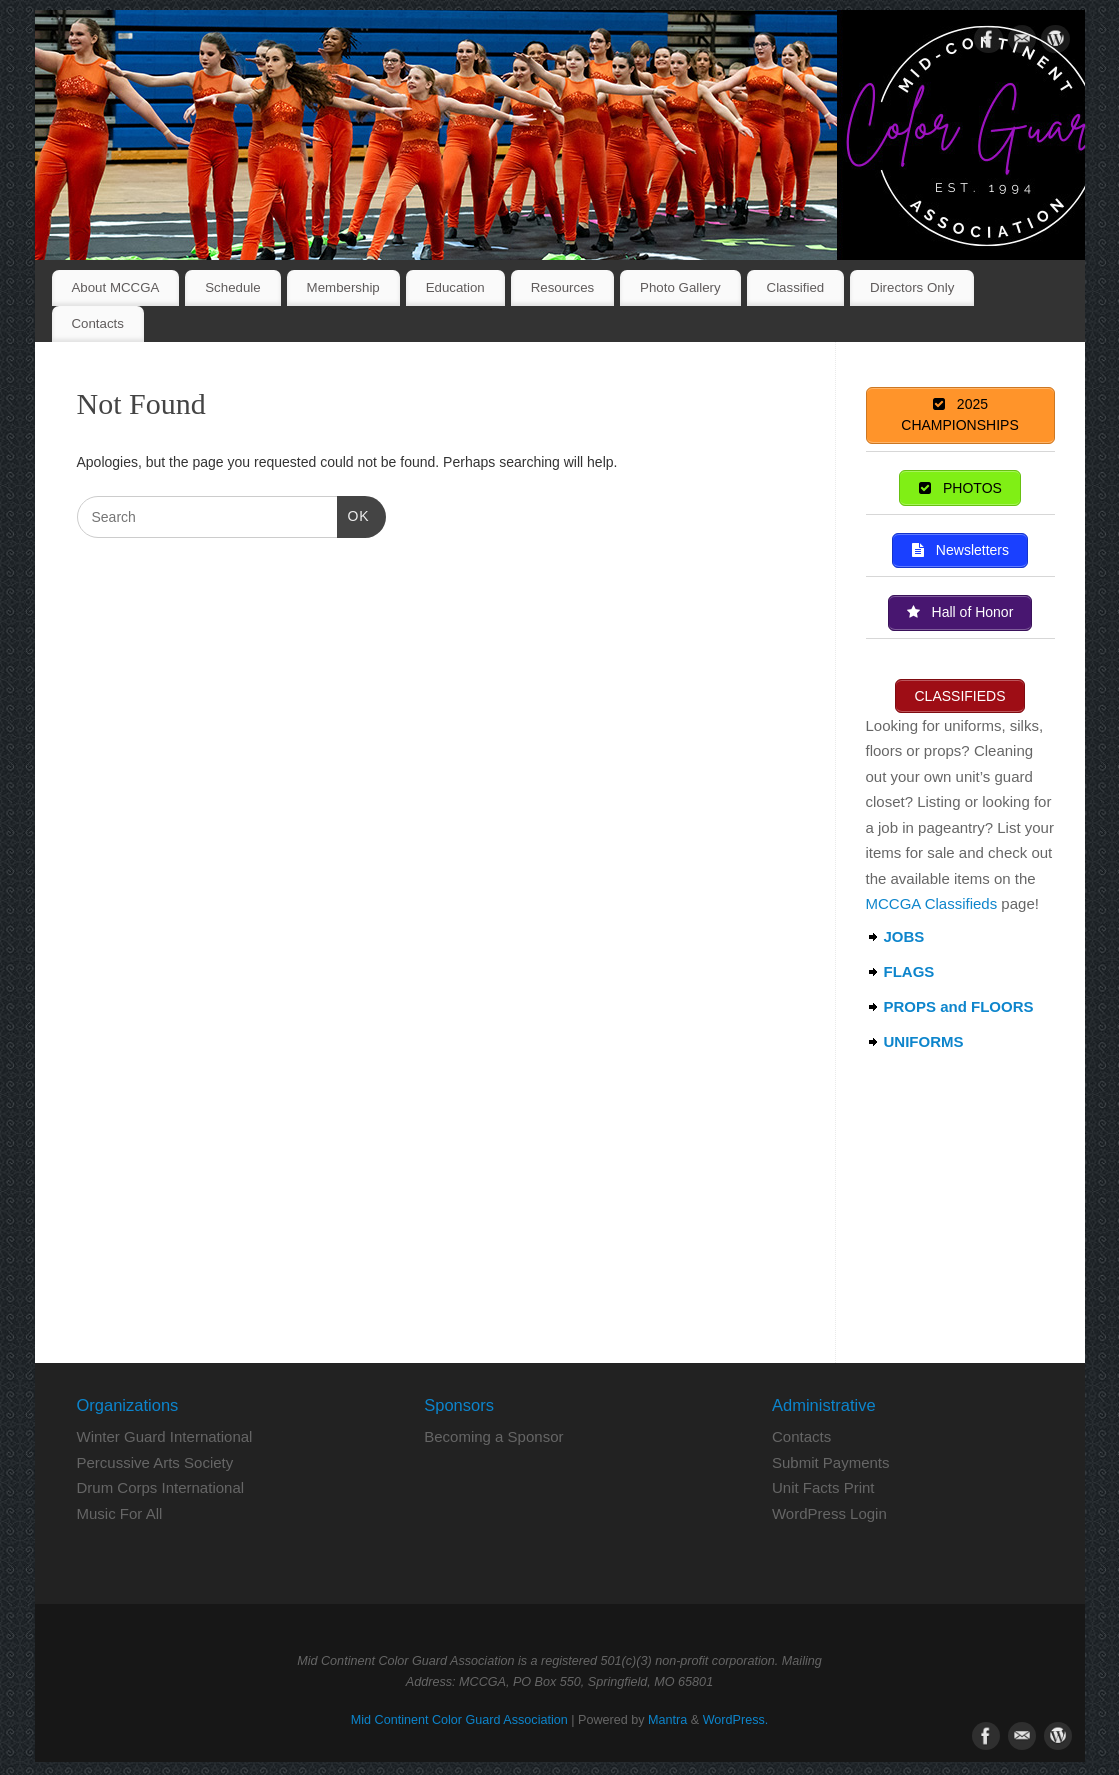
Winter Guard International (165, 1439)
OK (353, 514)
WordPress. (736, 1723)
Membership (343, 287)
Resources (563, 287)
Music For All (120, 1516)
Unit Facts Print (823, 1490)
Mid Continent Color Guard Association (459, 1723)
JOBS (904, 939)
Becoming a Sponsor (493, 1439)
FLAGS (909, 974)
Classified (796, 287)
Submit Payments (831, 1465)
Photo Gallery (680, 287)
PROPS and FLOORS (959, 1009)
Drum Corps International (161, 1490)
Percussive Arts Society (155, 1465)
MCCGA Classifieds (932, 906)
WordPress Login (829, 1516)
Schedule (232, 287)
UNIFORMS (924, 1044)
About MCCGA (115, 287)
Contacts (97, 323)
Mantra (667, 1723)
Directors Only (912, 287)
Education (455, 287)
